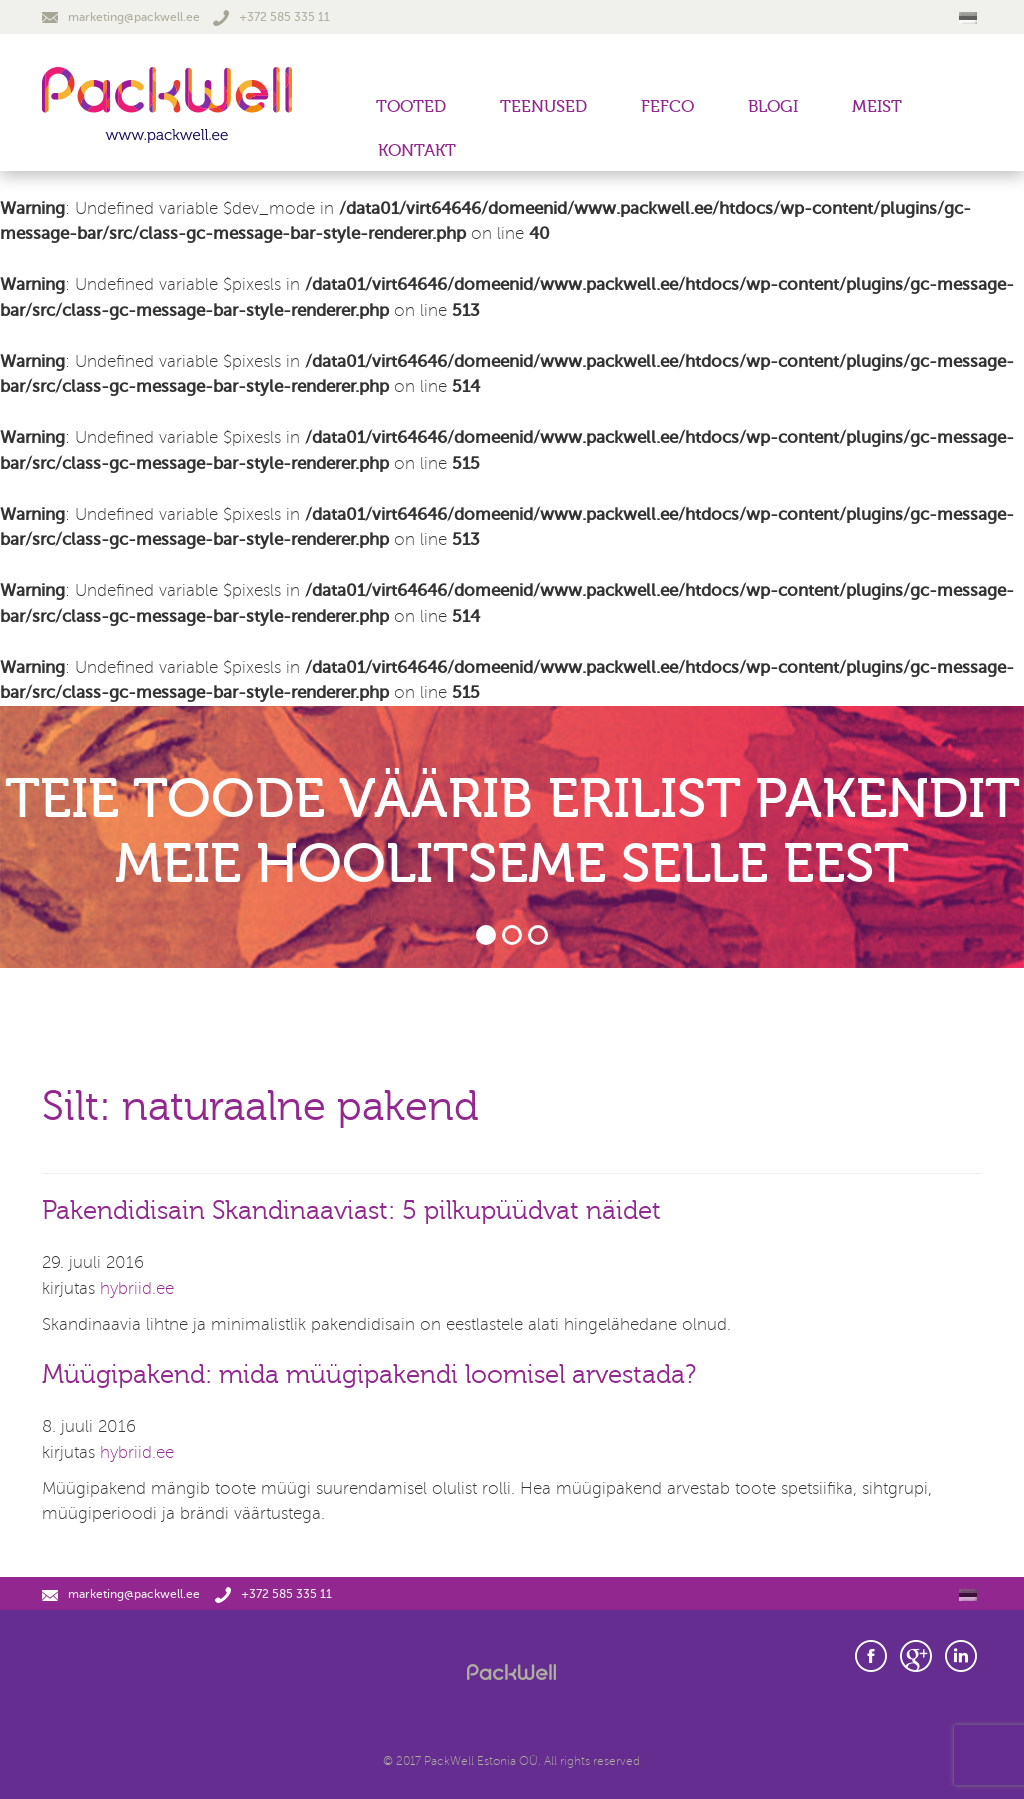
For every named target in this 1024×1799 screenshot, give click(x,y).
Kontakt (417, 150)
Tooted (411, 106)
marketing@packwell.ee (121, 17)
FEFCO (667, 106)
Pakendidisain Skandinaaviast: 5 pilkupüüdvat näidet (351, 1211)
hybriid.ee (137, 1288)
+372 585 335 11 (271, 17)
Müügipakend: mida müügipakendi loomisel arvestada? (369, 1375)
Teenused (543, 106)
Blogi (773, 106)
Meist (877, 106)
